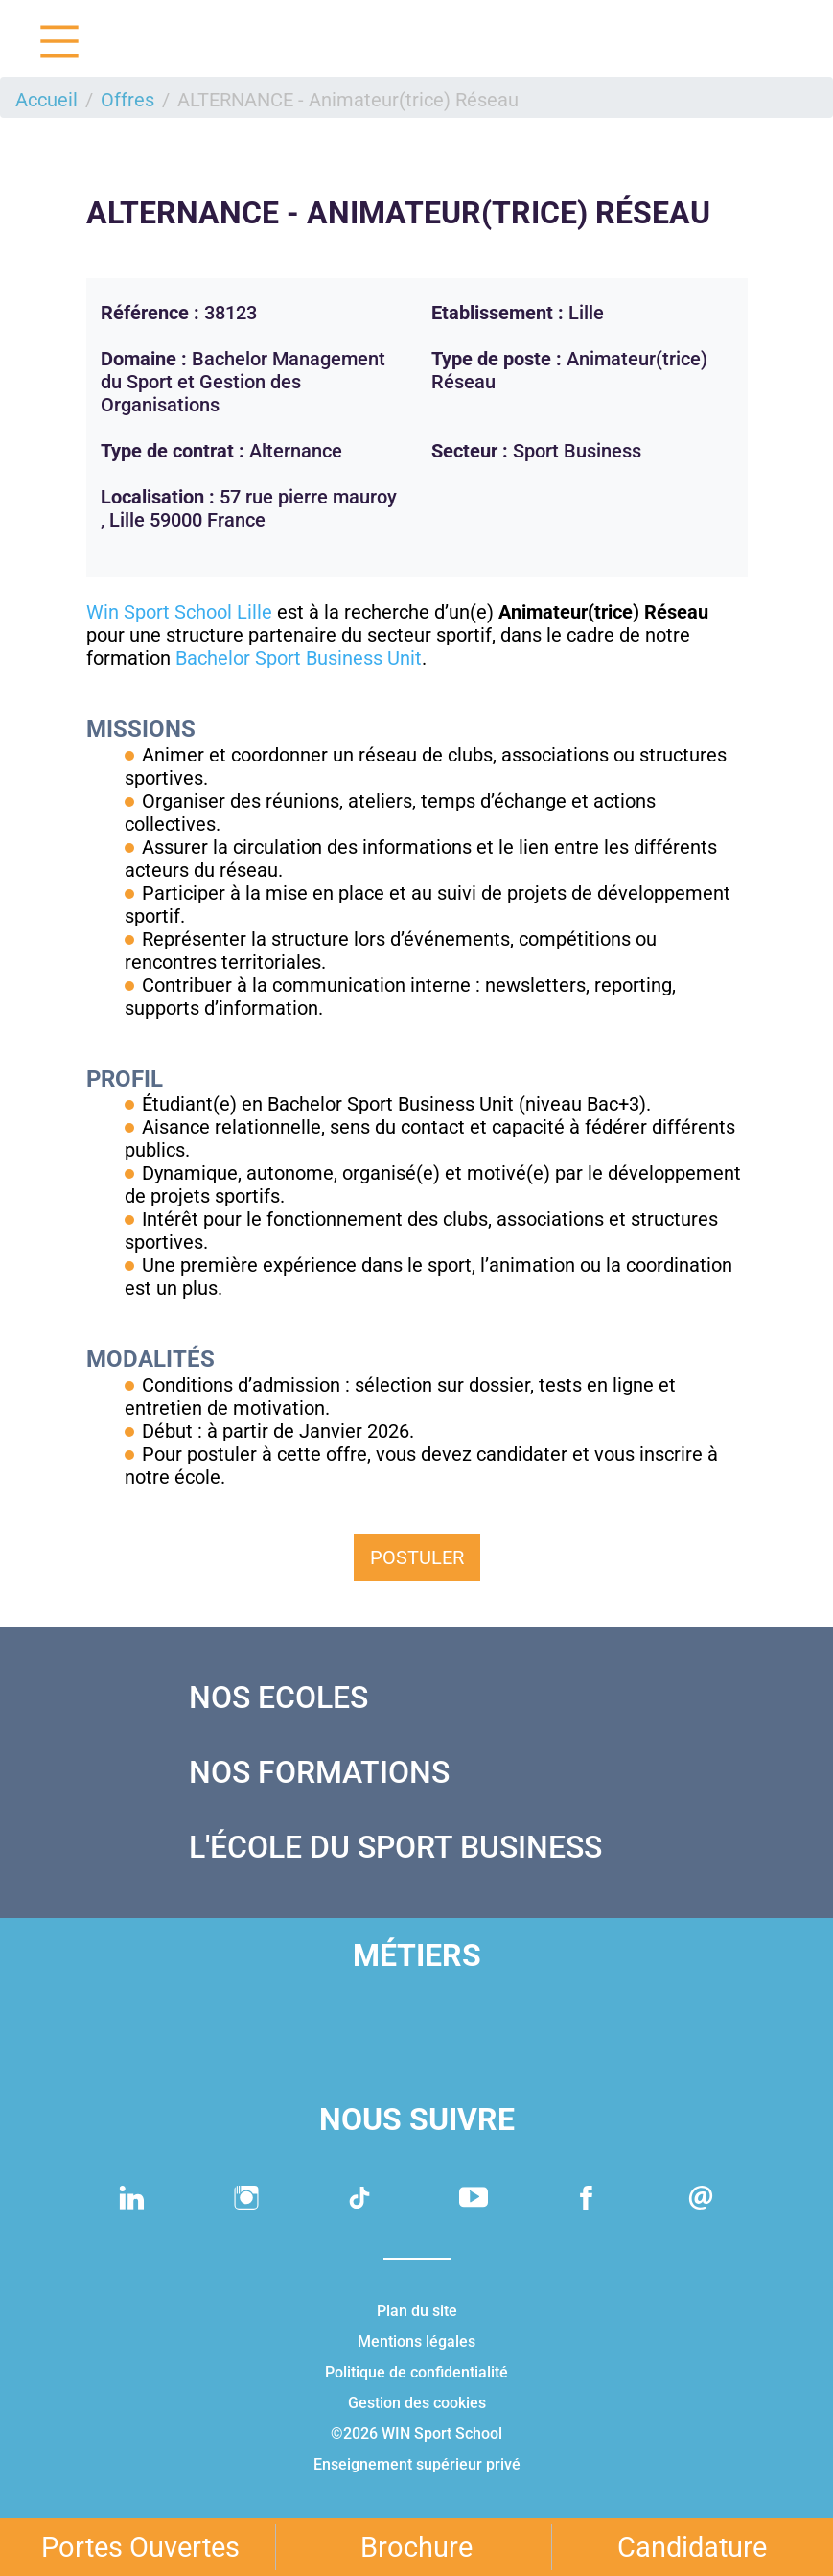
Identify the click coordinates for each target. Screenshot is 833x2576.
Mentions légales (416, 2341)
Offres (127, 99)
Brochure (416, 2547)
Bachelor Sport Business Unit (298, 657)
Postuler (417, 1557)
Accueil (46, 99)
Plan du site (417, 2311)
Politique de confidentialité (416, 2372)
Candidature (692, 2547)
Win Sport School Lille (179, 611)
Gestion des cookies (417, 2403)
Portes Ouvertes (140, 2547)
